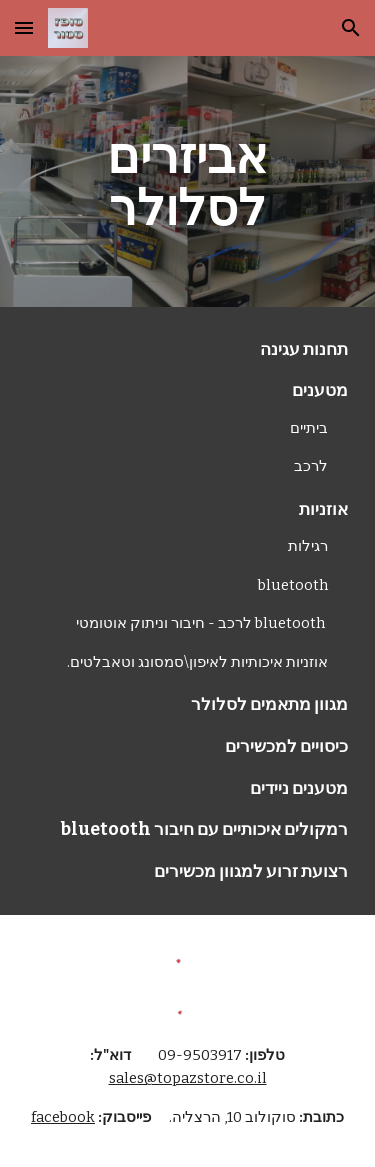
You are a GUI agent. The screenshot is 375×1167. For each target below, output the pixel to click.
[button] (24, 27)
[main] (188, 181)
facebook (63, 1117)
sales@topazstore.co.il (188, 1078)
